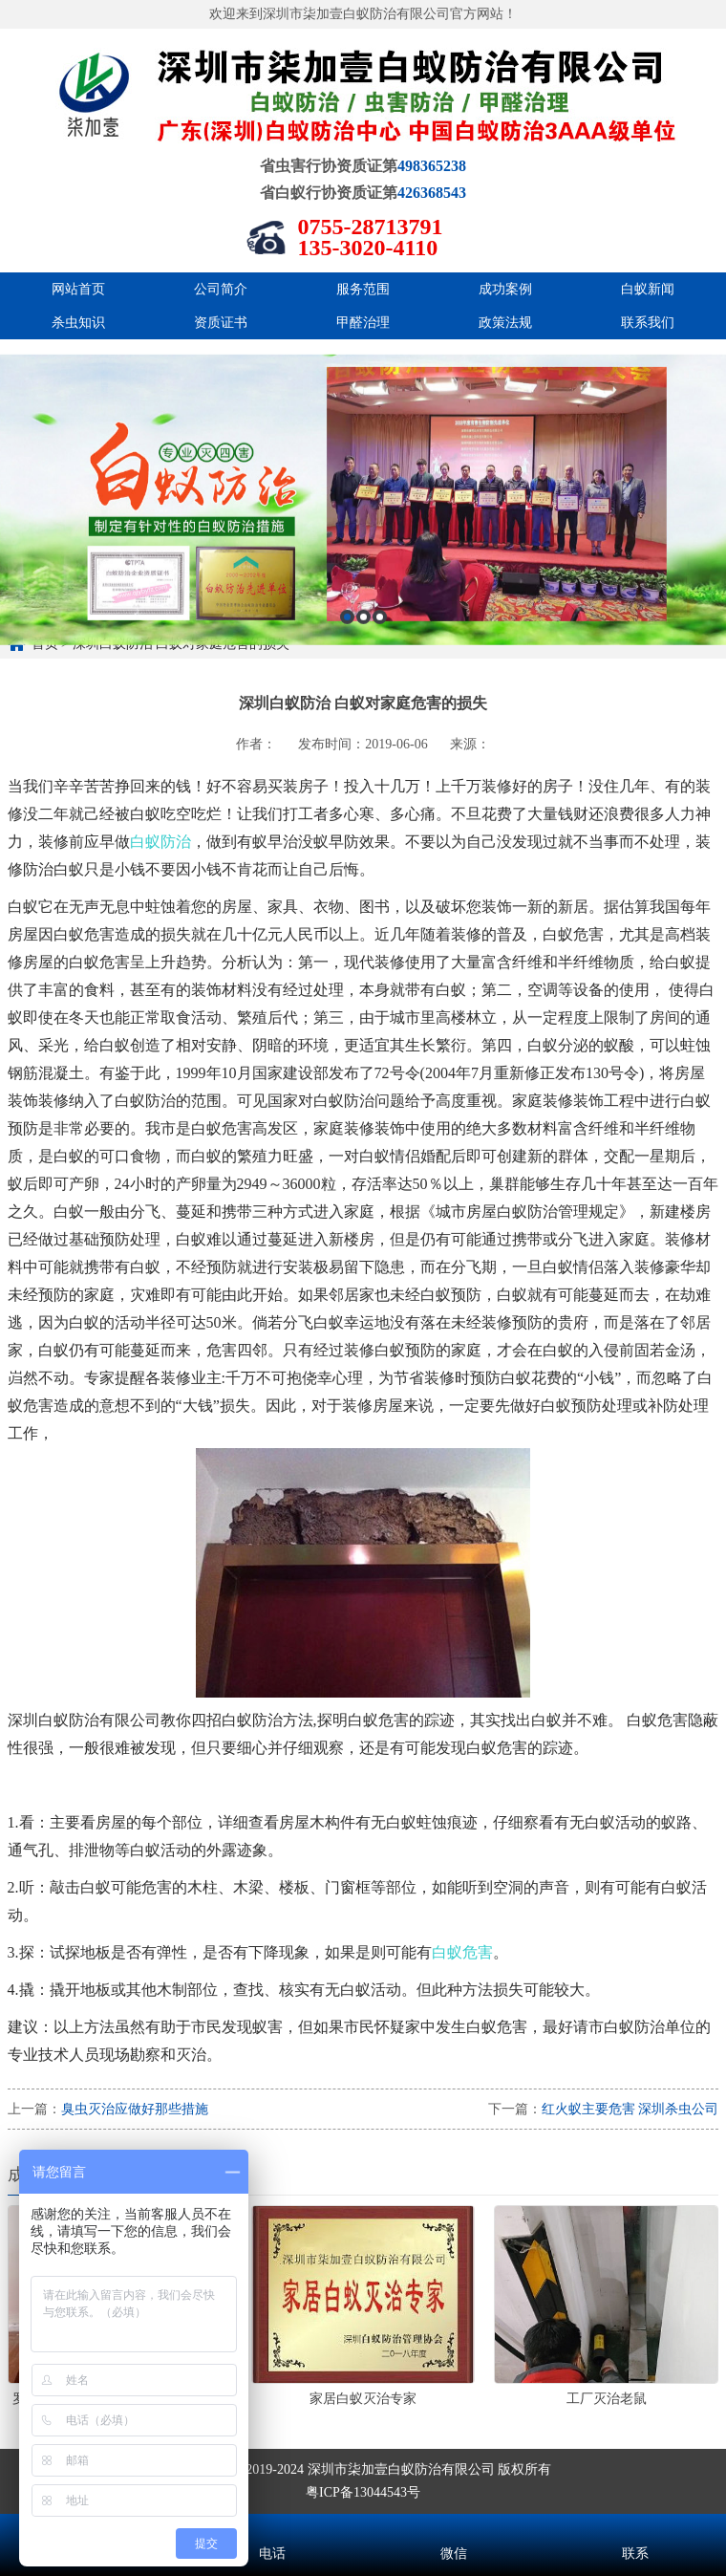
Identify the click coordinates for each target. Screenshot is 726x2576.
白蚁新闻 (647, 289)
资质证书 (220, 322)
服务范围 (363, 289)
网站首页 (78, 289)
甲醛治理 (363, 322)
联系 (635, 2528)
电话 (272, 2528)
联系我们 (647, 322)
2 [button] (363, 674)
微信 (453, 2528)
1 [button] (347, 674)
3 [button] (379, 674)
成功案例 (505, 289)
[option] (363, 558)
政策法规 (505, 322)
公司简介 (220, 289)
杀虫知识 (78, 322)
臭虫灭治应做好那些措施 (134, 2109)
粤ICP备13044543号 (363, 2492)
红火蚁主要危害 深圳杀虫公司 (630, 2109)
